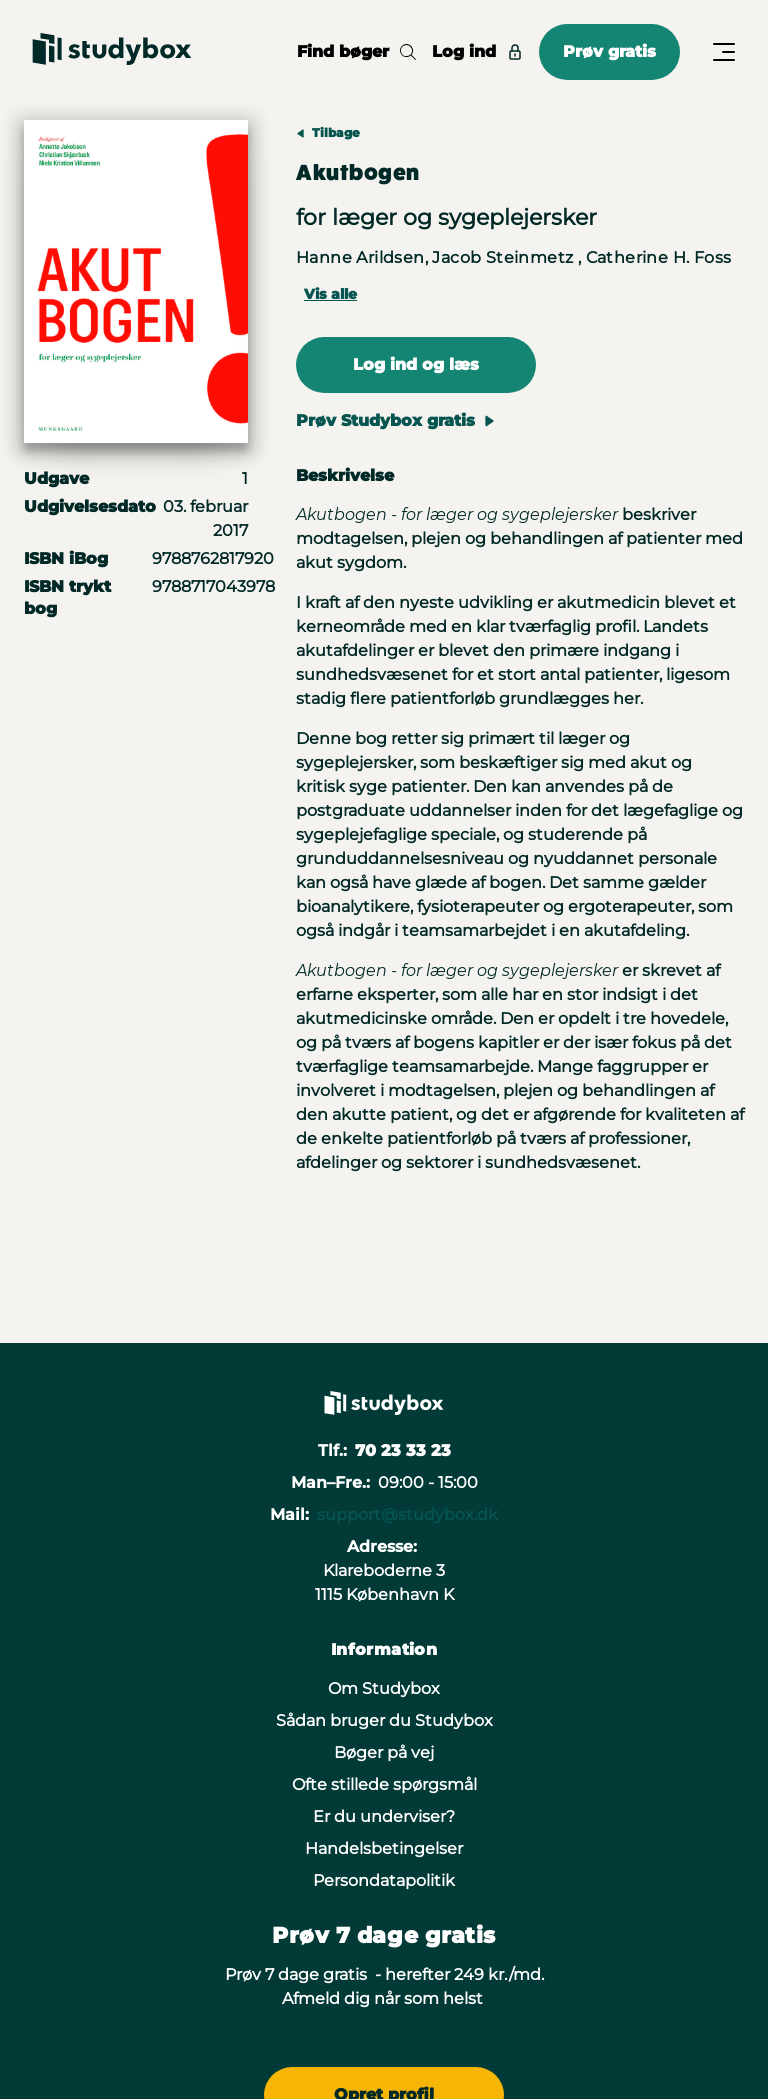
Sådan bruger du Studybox (384, 1720)
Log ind (477, 51)
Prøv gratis (609, 51)
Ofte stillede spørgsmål (384, 1784)
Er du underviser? (384, 1816)
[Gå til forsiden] (112, 52)
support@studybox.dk (407, 1514)
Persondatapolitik (384, 1880)
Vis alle (330, 294)
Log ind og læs (416, 364)
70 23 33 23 (403, 1450)
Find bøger (356, 51)
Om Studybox (384, 1688)
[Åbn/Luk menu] (724, 52)
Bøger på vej (384, 1752)
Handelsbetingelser (384, 1848)
